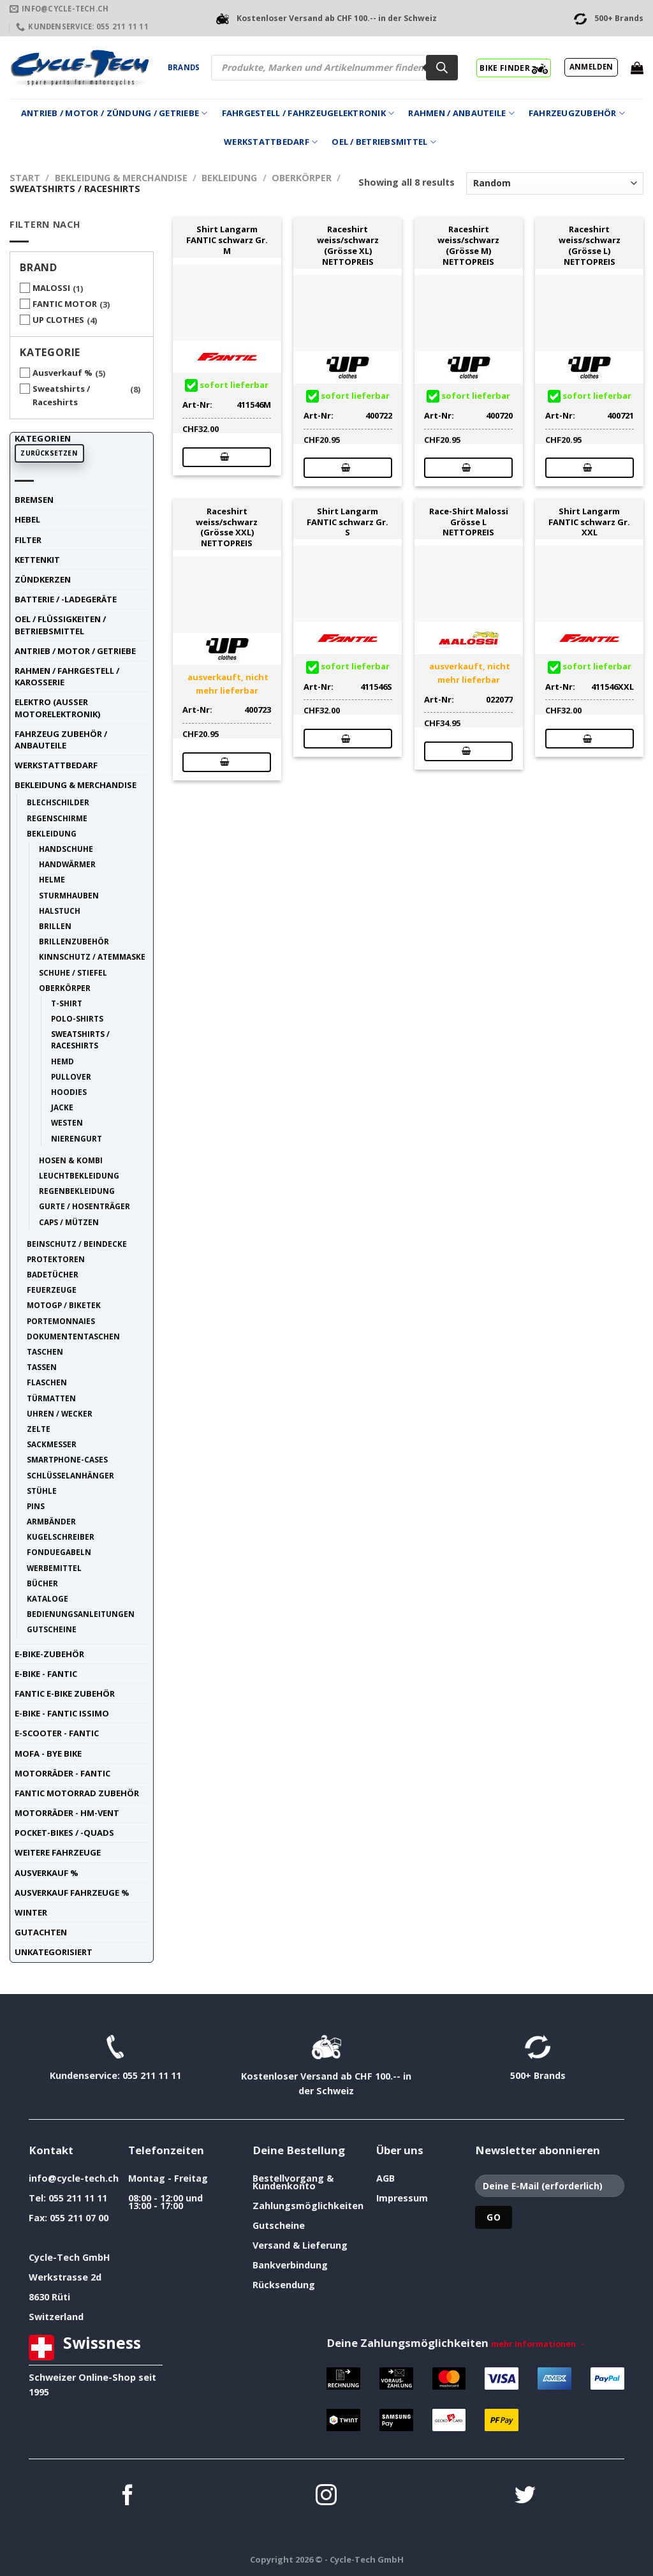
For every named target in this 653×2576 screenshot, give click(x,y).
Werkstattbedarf (271, 142)
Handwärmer (67, 864)
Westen (67, 1122)
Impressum (402, 2198)
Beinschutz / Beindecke (77, 1244)
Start (25, 178)
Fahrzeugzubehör (577, 113)
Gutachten (41, 1932)
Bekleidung (229, 178)
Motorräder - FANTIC (62, 1773)
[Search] (442, 67)
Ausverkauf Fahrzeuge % (72, 1892)
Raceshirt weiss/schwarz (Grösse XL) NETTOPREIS (348, 245)
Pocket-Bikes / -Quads (64, 1832)
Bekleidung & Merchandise (121, 178)
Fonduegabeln (59, 1552)
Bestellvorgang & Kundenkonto (293, 2182)
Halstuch (59, 910)
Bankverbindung (290, 2265)
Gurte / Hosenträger (84, 1206)
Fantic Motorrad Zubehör (77, 1793)
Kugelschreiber (60, 1536)
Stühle (42, 1490)
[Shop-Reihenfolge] (554, 183)
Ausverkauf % (62, 372)
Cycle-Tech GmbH (69, 2257)
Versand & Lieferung (300, 2245)
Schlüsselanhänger (70, 1475)
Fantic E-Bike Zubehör (65, 1693)
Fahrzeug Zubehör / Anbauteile (61, 739)
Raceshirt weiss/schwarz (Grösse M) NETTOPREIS (468, 245)
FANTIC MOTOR (65, 303)
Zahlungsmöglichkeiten (308, 2206)
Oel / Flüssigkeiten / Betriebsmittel (60, 624)
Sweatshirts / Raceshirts (61, 395)
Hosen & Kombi (71, 1160)
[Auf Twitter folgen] (525, 2496)
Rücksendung (284, 2285)
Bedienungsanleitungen (81, 1614)
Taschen (45, 1351)
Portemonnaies (61, 1321)
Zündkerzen (43, 579)
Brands (184, 67)
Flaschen (47, 1382)
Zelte (38, 1429)
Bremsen (34, 499)
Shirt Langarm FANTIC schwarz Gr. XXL (589, 522)
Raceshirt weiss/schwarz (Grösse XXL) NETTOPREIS (227, 527)
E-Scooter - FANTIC (57, 1733)
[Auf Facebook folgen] (127, 2496)
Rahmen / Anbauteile (461, 113)
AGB (385, 2178)
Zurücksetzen (49, 453)
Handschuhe (66, 849)
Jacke (62, 1107)
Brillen (55, 926)
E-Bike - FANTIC (46, 1673)
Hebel (27, 519)
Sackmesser (52, 1444)
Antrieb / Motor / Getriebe (75, 651)
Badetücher (52, 1274)
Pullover (71, 1076)
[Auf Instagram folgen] (326, 2496)
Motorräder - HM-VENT (67, 1813)
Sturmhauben (69, 895)
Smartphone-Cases (67, 1459)
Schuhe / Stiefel (73, 972)
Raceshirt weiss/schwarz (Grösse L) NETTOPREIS (589, 245)
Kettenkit (37, 559)
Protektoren (56, 1259)
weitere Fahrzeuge (58, 1852)
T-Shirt (66, 1003)
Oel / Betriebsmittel (384, 142)
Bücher (42, 1583)
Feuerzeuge (52, 1289)
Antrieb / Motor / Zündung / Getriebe (114, 113)
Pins (36, 1506)
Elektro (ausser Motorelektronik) (57, 707)
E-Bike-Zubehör (49, 1654)
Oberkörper (302, 178)
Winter (31, 1912)
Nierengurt (76, 1138)
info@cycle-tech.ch (74, 2178)
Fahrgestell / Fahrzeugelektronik (308, 113)
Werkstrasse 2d (65, 2277)
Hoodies (69, 1092)
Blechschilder (58, 802)
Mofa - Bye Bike (48, 1753)
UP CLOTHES (58, 319)
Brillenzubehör (74, 941)
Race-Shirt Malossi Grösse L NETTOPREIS (468, 522)
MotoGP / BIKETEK (64, 1305)
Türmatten (51, 1398)
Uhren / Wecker (59, 1413)
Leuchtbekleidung (79, 1175)
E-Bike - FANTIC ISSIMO (62, 1713)
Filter (28, 540)
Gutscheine (52, 1629)
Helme (52, 879)
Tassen (42, 1367)
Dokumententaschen (73, 1336)
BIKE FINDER (514, 68)
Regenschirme (57, 818)
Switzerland (56, 2317)
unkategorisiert (53, 1952)
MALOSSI (51, 288)
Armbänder (51, 1521)
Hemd (62, 1061)
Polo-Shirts (77, 1018)
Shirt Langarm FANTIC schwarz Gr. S (347, 522)
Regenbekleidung (77, 1191)
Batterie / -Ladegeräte (66, 599)
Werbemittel (54, 1568)
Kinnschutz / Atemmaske (92, 956)
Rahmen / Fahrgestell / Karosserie (67, 676)
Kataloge (47, 1598)
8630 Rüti (49, 2297)
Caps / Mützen (69, 1222)
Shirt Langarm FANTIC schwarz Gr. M (227, 240)
